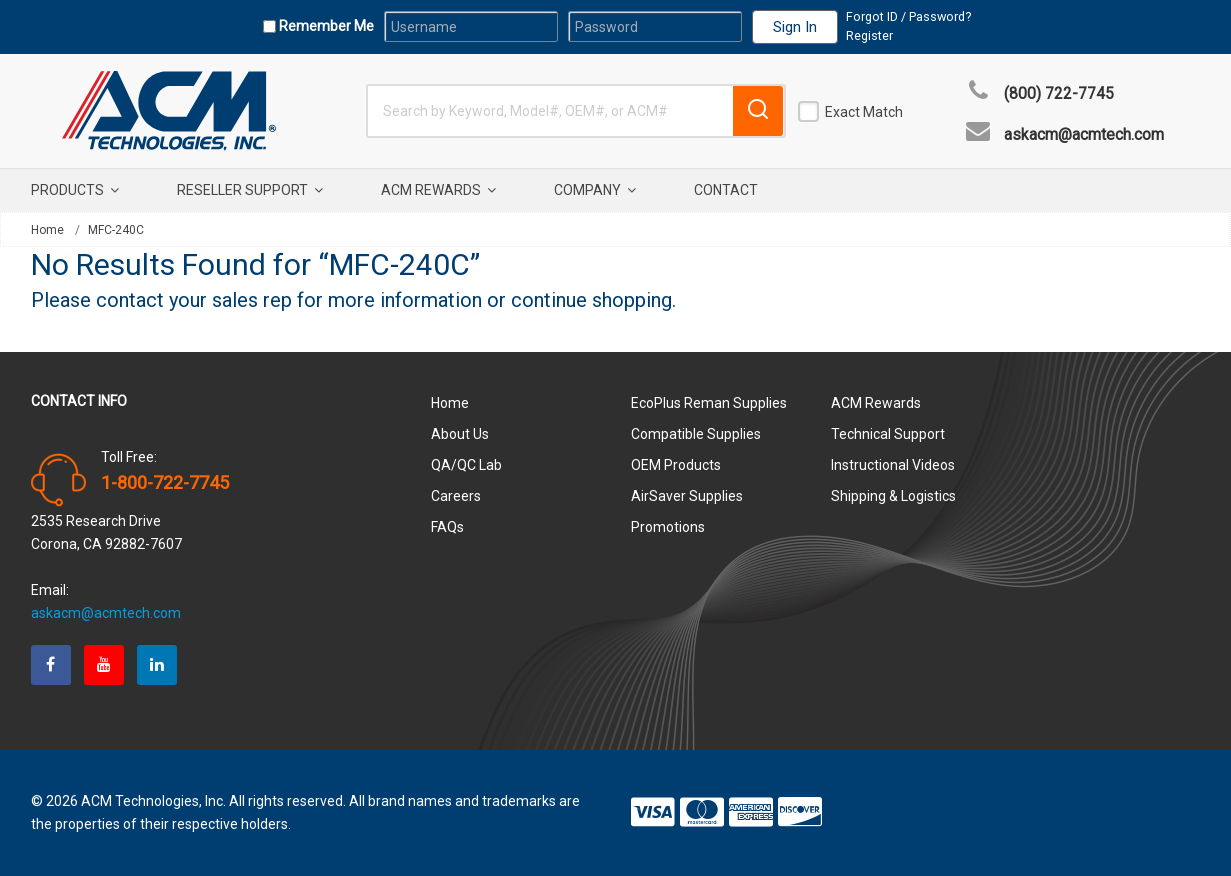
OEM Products (676, 465)
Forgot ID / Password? (908, 16)
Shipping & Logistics (893, 496)
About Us (460, 434)
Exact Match (864, 112)
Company (595, 190)
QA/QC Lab (466, 465)
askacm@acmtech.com (1084, 135)
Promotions (668, 527)
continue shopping (591, 300)
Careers (456, 496)
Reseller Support (250, 190)
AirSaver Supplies (687, 496)
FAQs (447, 527)
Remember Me (325, 26)
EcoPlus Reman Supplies (709, 403)
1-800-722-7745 (165, 483)
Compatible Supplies (696, 434)
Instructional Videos (893, 465)
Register (869, 35)
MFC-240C (116, 230)
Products (75, 190)
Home (47, 230)
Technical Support (888, 434)
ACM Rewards (438, 190)
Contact (726, 190)
